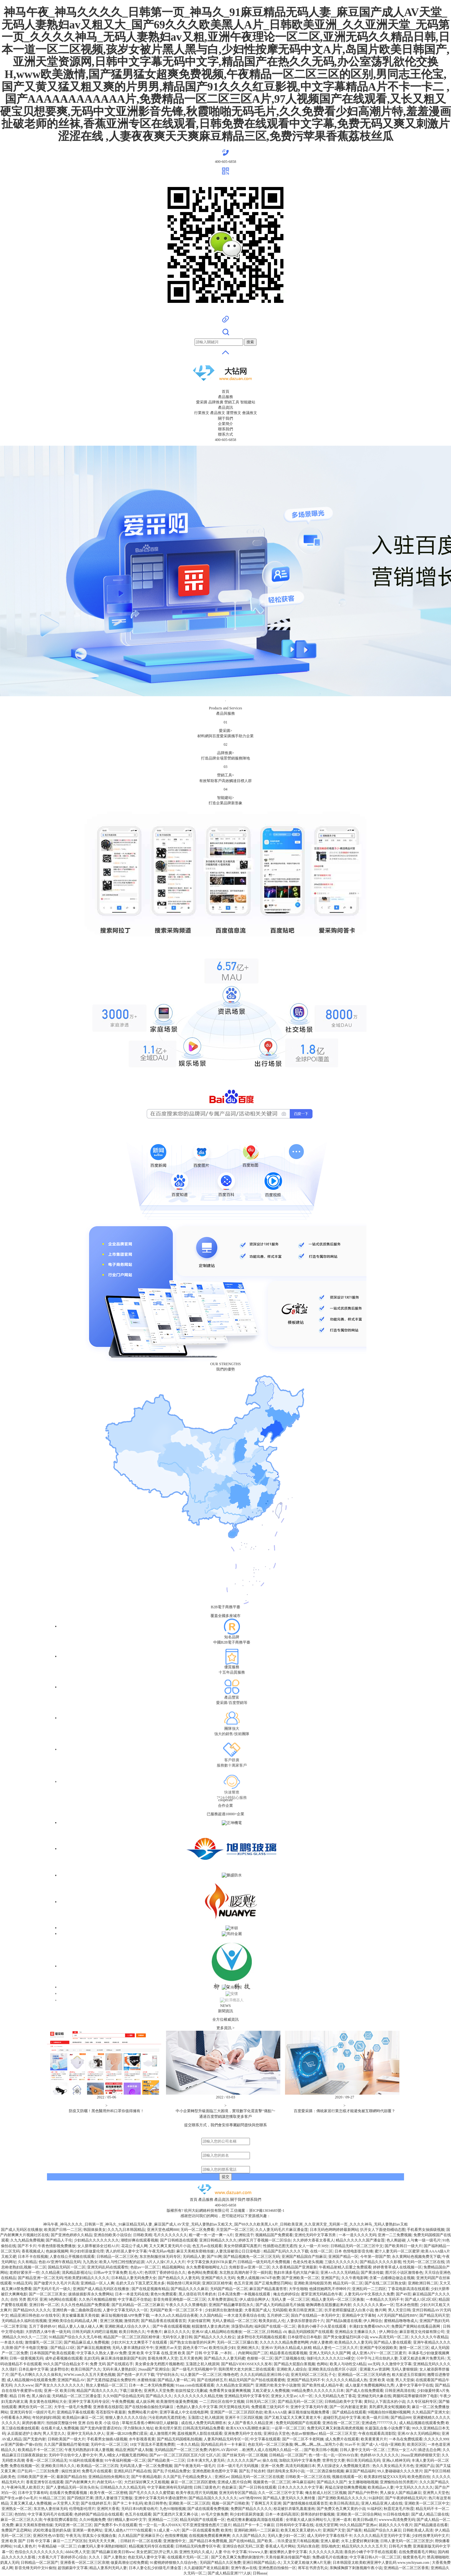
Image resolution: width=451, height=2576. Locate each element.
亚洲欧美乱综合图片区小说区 (333, 2369)
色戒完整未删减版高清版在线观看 (255, 2519)
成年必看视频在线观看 (64, 2358)
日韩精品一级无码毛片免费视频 (264, 2262)
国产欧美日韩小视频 (321, 2450)
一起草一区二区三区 (288, 2428)
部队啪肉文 (330, 2546)
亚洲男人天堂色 (436, 2492)
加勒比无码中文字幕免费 (299, 2460)
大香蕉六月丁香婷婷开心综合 (62, 2557)
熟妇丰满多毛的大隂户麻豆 (296, 2272)
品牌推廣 (215, 402)
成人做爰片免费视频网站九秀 (369, 2385)
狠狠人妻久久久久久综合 (126, 2417)
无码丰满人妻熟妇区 (119, 2369)
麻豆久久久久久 (177, 2332)
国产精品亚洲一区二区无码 (40, 2278)
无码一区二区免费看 (197, 2229)
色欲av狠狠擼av (304, 2433)
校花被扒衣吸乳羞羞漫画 (294, 2508)
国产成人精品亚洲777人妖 (229, 2573)
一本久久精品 (188, 2444)
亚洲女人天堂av (284, 2396)
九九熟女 (90, 2262)
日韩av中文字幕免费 (110, 2272)
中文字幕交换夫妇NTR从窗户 (211, 2262)
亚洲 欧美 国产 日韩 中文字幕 (26, 2541)
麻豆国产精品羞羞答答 (268, 2289)
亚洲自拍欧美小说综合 (112, 2235)
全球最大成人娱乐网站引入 (308, 2519)
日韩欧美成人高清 (418, 2530)
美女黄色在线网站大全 (48, 2401)
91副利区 (376, 2498)
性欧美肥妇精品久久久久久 (87, 2278)
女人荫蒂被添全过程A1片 (98, 2246)
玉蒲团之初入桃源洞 (202, 2364)
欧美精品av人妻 (381, 2487)
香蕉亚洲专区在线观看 (45, 2482)
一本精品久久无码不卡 (384, 2299)
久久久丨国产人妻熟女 (107, 2557)
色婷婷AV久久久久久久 (379, 2455)
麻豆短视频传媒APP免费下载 (125, 2315)
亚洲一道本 (341, 2519)
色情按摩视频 (176, 2535)
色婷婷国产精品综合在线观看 (98, 2514)
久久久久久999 (436, 2439)
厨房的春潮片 (33, 2423)
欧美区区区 (416, 2444)
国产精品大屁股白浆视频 (294, 2364)
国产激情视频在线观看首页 (305, 2503)
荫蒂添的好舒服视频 (317, 2514)
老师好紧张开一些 (24, 2272)
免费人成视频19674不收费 (258, 2278)
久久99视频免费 (92, 2519)
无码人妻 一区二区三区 (290, 2299)
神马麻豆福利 (303, 2482)
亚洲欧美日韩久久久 (58, 2466)
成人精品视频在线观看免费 (421, 2423)
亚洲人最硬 (329, 2541)
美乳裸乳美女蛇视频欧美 (389, 2407)
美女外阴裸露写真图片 (242, 2246)
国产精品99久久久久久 (32, 2310)
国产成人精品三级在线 (430, 2514)
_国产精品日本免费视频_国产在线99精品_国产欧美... (232, 2541)
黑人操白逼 (41, 2396)
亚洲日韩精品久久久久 (218, 2240)
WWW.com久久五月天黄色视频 (89, 2374)
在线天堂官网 (326, 2525)
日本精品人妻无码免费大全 (133, 2278)
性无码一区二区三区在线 (423, 2262)
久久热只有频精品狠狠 (97, 2299)
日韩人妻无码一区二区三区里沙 (406, 2541)
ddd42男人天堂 (77, 2552)
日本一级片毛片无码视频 (238, 2466)
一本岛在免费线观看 (405, 2439)
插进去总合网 (429, 2450)
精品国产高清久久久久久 (97, 2390)
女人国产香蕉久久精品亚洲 (251, 2423)
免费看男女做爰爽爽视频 (230, 2390)
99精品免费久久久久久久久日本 (317, 2390)
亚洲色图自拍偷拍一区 (277, 2568)
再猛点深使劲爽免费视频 (345, 2487)
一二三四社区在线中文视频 (221, 2401)
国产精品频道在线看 (431, 2525)
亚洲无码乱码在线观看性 (107, 2267)
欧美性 (226, 2530)
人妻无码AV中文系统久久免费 (369, 2294)
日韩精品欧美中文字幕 (343, 2401)
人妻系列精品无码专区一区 (226, 2439)
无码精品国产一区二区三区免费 (180, 2450)
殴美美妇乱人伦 (272, 2321)
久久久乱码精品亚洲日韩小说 (264, 2374)
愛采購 (201, 402)
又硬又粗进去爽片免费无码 (422, 2358)
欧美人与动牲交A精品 (348, 2364)
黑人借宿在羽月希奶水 (197, 2294)
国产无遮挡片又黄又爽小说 (176, 2514)
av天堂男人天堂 (66, 2503)
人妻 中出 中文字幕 (231, 2552)
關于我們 (225, 418)
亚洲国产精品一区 (343, 2256)
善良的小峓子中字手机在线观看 (370, 2552)
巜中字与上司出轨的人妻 (377, 2358)
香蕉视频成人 (33, 2251)
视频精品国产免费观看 (274, 2235)
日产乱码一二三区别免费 (38, 2471)
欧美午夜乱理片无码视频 (196, 2492)
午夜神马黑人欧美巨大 (25, 2487)
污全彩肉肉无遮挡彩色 (167, 2417)
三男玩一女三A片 (402, 2450)
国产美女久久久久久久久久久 (59, 2385)
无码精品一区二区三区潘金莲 (76, 2396)
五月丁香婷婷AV (42, 2326)
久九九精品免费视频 (27, 2240)
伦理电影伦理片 (82, 2508)
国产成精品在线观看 (349, 2412)
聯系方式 (225, 434)
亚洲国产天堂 (334, 2530)
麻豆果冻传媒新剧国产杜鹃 (123, 2358)
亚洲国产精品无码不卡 (305, 2380)
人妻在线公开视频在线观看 (72, 2256)
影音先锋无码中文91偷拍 (35, 2568)
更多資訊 (225, 2055)
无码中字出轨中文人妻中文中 (73, 2455)
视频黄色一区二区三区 (272, 2482)
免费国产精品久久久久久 (251, 2508)
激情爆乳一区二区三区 (43, 2342)
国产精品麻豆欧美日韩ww (112, 2552)
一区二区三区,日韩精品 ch (264, 2332)
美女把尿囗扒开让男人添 (157, 2552)
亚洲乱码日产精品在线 (132, 2471)
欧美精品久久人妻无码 (353, 2342)
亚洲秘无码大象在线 (374, 2396)
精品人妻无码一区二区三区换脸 (337, 2299)
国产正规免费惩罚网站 (273, 2283)
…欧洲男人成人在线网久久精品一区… (271, 2450)
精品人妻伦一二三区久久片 (335, 2347)
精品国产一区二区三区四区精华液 (132, 2337)
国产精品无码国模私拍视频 (179, 2439)
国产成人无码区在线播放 (21, 2229)
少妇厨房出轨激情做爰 (223, 2310)
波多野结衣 (59, 2369)
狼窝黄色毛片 (414, 2557)
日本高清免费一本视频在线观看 (244, 2294)
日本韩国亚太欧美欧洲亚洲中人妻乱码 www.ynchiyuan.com (381, 2562)
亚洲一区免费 (272, 2466)
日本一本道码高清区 (282, 2514)
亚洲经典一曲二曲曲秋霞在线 (76, 2310)
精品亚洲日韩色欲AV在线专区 (35, 2315)
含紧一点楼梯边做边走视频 (391, 2278)
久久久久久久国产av (244, 2460)
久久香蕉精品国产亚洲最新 (294, 2267)
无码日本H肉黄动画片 (139, 2508)
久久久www (24, 2385)
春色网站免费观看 (203, 2272)
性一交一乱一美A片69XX (160, 2525)
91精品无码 (22, 2283)
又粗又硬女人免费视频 (271, 2390)
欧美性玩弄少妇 (222, 2347)
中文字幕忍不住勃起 (135, 2299)
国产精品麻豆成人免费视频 (86, 2342)
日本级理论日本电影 (304, 2337)
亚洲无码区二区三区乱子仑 (313, 2374)
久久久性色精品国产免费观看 (85, 2305)
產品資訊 (225, 407)
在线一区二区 (321, 2251)
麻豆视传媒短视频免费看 (309, 2412)
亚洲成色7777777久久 (379, 2423)
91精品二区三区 (52, 2498)
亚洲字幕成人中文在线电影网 (183, 2412)
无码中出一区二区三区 (109, 2444)
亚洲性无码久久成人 (196, 2552)
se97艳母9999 (250, 2498)
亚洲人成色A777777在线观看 (128, 2530)
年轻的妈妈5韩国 (46, 2417)
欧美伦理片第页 (168, 2428)
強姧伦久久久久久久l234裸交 (331, 2358)
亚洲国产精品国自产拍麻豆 (304, 2256)
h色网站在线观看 (63, 2299)
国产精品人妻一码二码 (176, 2380)
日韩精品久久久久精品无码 (122, 2487)
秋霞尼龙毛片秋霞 (399, 2508)
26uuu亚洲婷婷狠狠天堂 (420, 2455)
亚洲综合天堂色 (276, 2433)
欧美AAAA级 (275, 2412)
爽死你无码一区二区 (35, 2407)
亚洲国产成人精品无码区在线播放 (101, 2289)
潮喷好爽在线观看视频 (139, 2240)
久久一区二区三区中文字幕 (280, 2492)
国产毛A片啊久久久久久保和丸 (36, 2374)
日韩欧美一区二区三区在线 (307, 2477)
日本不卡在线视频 (33, 2256)
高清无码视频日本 (300, 2466)
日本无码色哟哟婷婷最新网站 (334, 2229)
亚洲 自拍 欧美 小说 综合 (99, 2423)
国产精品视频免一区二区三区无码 (251, 2256)
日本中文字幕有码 (33, 2492)
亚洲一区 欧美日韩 (59, 2390)
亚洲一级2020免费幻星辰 (127, 2433)
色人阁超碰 (395, 2240)
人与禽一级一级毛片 (424, 2240)
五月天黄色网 (190, 2358)
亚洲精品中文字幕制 (359, 2315)
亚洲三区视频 (111, 2321)
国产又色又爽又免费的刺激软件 (237, 2557)
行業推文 (201, 413)
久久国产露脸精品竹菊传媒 (66, 2444)
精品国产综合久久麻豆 (382, 2530)
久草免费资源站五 (223, 2299)
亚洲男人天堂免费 (159, 2390)
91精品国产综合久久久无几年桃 (75, 2337)
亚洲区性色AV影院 (48, 2535)
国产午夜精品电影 (146, 2477)
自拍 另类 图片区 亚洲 (28, 2299)
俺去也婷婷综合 (286, 2294)
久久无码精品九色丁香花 (335, 2396)
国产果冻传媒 (372, 2272)
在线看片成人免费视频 (60, 2428)
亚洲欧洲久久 (248, 2347)
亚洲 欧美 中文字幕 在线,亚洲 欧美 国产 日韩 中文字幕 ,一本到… (182, 2353)
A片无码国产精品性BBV (397, 2315)
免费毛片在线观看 (97, 2471)
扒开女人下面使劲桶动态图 (382, 2229)
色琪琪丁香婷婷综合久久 (165, 2272)
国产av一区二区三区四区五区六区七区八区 (184, 2455)
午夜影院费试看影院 (60, 2519)
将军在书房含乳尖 (313, 2568)
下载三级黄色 (130, 2390)
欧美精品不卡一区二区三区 (40, 2450)
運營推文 (233, 413)
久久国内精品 (211, 2315)
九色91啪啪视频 (172, 2508)
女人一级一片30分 (313, 2246)
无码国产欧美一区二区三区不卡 (176, 2310)
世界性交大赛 (333, 2460)
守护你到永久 (167, 2374)
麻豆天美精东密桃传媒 (195, 2251)
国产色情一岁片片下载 (135, 2374)
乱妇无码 (91, 2358)
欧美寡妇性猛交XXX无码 (385, 2477)
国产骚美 (354, 2530)
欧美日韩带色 (155, 2503)
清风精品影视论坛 (77, 2272)
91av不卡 (352, 2444)
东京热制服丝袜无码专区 (160, 2256)
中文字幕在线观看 (265, 2439)
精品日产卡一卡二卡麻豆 (253, 2525)
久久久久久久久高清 (326, 2552)
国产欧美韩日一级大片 (403, 2246)
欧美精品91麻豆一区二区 (83, 2417)
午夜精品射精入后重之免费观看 (345, 2267)
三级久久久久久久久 (341, 2262)
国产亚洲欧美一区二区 (300, 2278)
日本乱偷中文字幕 (33, 2369)
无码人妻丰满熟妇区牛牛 (132, 2347)
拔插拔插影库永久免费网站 (90, 2294)
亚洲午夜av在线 (244, 2568)
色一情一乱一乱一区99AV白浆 (333, 2455)
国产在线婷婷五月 (212, 2380)
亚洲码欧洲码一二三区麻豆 (256, 2530)
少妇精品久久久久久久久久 (96, 2240)
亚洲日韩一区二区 (44, 2305)
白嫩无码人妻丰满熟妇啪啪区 (102, 2546)
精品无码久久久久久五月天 (364, 2546)
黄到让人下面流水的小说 (384, 2401)
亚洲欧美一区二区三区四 (189, 2503)
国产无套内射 (34, 2439)
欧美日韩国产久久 (86, 2369)
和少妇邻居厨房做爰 (247, 2514)
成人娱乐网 (145, 2401)
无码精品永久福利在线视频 (24, 2321)
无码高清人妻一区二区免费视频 (146, 2466)
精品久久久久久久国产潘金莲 (360, 2240)
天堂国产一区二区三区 (235, 2229)
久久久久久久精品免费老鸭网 (284, 2342)
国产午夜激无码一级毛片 (194, 2466)
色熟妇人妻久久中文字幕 (197, 2407)
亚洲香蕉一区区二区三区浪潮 (84, 2562)
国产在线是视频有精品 (150, 2289)
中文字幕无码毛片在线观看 (50, 2514)
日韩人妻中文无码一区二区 (363, 2450)
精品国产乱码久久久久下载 (285, 2251)
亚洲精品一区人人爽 (97, 2283)
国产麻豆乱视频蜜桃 (94, 2347)
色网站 (322, 2364)
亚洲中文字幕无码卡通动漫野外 (160, 2498)
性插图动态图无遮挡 (280, 2246)
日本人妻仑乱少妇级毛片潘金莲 (155, 2568)
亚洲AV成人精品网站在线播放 (217, 2332)
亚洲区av (222, 2477)
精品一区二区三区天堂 (337, 2433)
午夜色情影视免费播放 (56, 2246)
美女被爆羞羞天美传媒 (80, 2315)
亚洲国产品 (424, 2466)
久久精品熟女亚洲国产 (235, 2385)
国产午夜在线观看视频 (171, 2326)
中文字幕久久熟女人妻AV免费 (101, 2353)
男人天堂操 (404, 2380)
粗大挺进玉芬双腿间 (409, 2374)
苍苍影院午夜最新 (111, 2412)
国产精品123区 (62, 2347)
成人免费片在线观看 (342, 2439)
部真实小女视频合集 (99, 2535)
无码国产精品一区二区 (229, 2289)
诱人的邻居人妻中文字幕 (126, 2251)
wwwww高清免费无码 (397, 2519)
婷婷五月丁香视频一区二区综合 (264, 2240)
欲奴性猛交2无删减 (191, 2390)
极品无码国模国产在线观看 (310, 2332)
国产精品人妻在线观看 (392, 2342)
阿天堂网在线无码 (234, 2407)
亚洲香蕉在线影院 (108, 2407)
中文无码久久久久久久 (414, 2487)
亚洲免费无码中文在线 (243, 2433)
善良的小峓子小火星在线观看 (322, 2326)
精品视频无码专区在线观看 (151, 2546)
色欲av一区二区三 (145, 2267)
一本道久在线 (11, 2342)
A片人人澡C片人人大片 (165, 2262)
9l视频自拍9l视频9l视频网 (389, 2412)
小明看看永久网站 (16, 2417)
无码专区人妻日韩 (177, 2337)
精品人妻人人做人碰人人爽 (80, 2326)
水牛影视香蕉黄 (142, 2439)
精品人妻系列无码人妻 (108, 2568)
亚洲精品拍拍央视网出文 (109, 2477)
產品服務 (225, 397)
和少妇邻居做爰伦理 (87, 2251)
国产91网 (214, 2256)
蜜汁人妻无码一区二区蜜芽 (397, 2251)
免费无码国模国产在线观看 (298, 2423)
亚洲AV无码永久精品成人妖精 (286, 2347)
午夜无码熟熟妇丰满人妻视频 (89, 2450)
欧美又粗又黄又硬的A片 (301, 2530)
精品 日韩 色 (19, 2396)
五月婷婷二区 (278, 2315)
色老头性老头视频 (308, 2262)
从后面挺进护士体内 (24, 2433)
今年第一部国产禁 (375, 2256)
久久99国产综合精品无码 (123, 2396)
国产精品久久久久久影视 (380, 2262)
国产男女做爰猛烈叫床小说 (345, 2337)
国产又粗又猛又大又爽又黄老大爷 (293, 2417)
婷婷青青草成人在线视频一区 (397, 2267)
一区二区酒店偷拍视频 (325, 2471)
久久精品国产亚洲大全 (430, 2412)
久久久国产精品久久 (249, 2535)
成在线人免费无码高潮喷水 (203, 2423)
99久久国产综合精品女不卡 (65, 2364)
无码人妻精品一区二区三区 (234, 2321)
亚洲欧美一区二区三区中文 (426, 2503)
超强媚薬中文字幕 (73, 2568)
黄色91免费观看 (163, 2294)
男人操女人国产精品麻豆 (400, 2492)
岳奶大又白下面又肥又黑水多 (140, 2283)
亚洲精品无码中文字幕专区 (246, 2396)
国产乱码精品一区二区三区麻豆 (137, 2305)
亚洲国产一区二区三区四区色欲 (236, 2412)
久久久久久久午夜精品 (429, 2337)
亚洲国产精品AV (71, 2380)
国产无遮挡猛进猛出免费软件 (111, 2380)
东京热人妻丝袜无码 (50, 2508)
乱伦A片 (136, 2272)
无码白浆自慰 (308, 2546)
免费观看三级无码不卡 (270, 2407)
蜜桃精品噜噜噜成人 (401, 2321)
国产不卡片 (27, 2246)
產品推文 (217, 413)
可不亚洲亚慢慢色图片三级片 (206, 2525)
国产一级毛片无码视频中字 (194, 2369)
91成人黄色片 (24, 2546)
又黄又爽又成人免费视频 (30, 2503)
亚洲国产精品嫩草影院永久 (231, 2305)
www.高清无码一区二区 (389, 2337)
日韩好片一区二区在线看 (141, 2541)
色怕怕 (20, 2514)
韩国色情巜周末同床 (183, 2283)
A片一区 (306, 2396)
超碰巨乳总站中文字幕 (342, 2417)
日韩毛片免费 (400, 2546)
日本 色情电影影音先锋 (353, 2251)
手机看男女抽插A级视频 (107, 2439)
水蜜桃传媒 (146, 2380)
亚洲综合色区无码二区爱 (243, 2546)
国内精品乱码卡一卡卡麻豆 (223, 2444)
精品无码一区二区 (348, 2283)
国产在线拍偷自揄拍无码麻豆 (149, 2407)
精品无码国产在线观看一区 (202, 2519)
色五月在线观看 (138, 2514)
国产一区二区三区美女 (47, 2294)
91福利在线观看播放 (86, 2460)
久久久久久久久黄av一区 (373, 2305)
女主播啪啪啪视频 (363, 2482)
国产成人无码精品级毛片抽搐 (280, 2305)
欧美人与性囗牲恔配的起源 (121, 2262)
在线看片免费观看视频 (68, 2492)
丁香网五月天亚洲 (266, 2503)
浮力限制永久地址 (138, 2428)
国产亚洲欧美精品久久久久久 (342, 2498)
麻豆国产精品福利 (360, 2471)
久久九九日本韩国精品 (126, 2229)
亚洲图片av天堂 (168, 2347)
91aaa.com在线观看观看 (194, 2385)
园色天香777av (195, 2347)
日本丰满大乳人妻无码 (206, 2460)
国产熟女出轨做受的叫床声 (192, 2342)
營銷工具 (231, 402)
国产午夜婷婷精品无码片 (406, 2498)
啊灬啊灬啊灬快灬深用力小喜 (318, 2444)
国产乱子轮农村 (252, 2471)
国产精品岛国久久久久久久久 (213, 2498)
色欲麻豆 (229, 2487)
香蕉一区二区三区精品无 (46, 2460)
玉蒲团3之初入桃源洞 (205, 2417)
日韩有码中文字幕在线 (295, 2525)
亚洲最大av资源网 (374, 2369)
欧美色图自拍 (418, 2477)
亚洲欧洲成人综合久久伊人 (128, 2326)
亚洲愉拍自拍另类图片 (398, 2482)
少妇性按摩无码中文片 (430, 2535)
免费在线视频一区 (24, 2466)
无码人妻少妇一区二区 (286, 2535)
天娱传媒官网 (199, 2321)
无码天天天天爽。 (103, 2541)
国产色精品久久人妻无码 (179, 2278)
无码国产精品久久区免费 (220, 2562)
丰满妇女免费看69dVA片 (369, 2326)
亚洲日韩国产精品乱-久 (261, 2562)
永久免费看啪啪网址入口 (206, 2267)
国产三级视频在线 (290, 2358)
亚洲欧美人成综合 (292, 2369)
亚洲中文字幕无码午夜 (309, 2407)
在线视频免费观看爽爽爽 (209, 2535)
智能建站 (247, 402)
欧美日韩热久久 (132, 2332)
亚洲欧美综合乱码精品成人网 (73, 2321)
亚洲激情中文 (174, 2541)
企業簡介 (225, 424)
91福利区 (374, 2508)
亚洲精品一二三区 (163, 2519)
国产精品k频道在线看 (344, 2321)
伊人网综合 (372, 2321)
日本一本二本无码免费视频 (151, 2385)
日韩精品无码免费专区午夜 (197, 2546)
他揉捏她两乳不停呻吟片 (329, 2289)
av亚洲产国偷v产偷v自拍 (21, 2444)
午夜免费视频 (122, 2401)
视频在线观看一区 (347, 2477)
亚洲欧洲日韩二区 (423, 2283)
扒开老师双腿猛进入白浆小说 (348, 2310)
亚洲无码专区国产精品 (238, 2492)
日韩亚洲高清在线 (400, 2390)
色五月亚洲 (243, 2283)
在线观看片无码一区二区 (188, 2557)
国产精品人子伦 (59, 2240)
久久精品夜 (50, 2272)
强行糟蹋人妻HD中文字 (126, 2519)
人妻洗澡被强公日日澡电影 (238, 2251)
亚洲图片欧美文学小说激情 (277, 2385)
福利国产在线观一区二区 (275, 2326)
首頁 (225, 391)
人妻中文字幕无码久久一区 (125, 2310)
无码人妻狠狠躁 (404, 2369)
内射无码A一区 (109, 2482)
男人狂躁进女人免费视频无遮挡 (344, 2466)
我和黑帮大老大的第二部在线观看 (246, 2369)
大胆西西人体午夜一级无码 (47, 2332)
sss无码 (374, 2364)
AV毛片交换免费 (214, 2514)
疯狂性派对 (70, 2471)
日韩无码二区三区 (261, 2401)
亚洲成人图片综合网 (234, 2482)
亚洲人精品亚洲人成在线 (381, 2503)
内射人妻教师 (321, 2342)
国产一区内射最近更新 (348, 2407)
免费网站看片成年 (143, 2412)
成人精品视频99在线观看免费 (31, 2380)
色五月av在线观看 (207, 2246)
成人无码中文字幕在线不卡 (329, 2535)
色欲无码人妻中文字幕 (146, 2557)
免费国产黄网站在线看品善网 (416, 2326)
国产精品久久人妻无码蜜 (224, 2358)
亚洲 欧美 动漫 (381, 2380)
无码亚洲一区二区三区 (73, 2525)
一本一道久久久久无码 (357, 2235)
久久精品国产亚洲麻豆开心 (140, 2535)
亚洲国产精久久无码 (218, 2278)
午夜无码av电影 (161, 2251)
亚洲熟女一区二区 (17, 2508)
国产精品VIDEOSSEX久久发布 (246, 2364)
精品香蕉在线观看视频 (288, 2353)
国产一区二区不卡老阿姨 (303, 2439)
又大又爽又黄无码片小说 (169, 2246)
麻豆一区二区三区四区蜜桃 (193, 2482)
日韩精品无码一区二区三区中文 (356, 2246)
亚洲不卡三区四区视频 (243, 2417)
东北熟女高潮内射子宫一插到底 (245, 2272)
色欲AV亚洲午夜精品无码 (60, 2262)
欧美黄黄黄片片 (374, 2439)
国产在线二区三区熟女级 (385, 2283)
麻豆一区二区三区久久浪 (21, 2519)
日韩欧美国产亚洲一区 (36, 2477)
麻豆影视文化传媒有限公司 (421, 2332)
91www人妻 (258, 2552)
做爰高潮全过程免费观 (129, 2562)
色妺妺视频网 (57, 2251)
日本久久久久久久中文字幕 (300, 2487)
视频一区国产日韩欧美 (230, 2503)
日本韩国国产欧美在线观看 (52, 2353)
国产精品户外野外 (363, 2492)
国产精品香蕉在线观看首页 (163, 2321)
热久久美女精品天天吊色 (393, 2466)
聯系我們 (225, 429)
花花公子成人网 (134, 2246)
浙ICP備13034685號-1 (266, 2210)
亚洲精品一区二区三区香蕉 (406, 2568)
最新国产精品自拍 (71, 2477)
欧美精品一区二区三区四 (97, 2466)
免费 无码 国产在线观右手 (111, 2364)
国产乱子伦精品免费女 (171, 2471)
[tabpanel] (225, 571)
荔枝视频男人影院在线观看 (199, 2433)
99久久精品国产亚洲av (358, 2525)
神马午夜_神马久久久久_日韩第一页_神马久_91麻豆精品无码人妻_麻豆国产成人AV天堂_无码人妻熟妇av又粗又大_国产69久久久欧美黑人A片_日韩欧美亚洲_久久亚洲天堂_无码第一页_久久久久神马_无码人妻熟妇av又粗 (225, 2224)
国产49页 (403, 2294)
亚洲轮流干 (244, 2235)
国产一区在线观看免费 (200, 2530)
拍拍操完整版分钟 (61, 2423)
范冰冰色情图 (407, 2305)
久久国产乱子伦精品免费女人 (188, 2477)
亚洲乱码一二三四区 (369, 2289)
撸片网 (380, 2310)
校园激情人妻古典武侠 (210, 2326)
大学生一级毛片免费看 (72, 2407)
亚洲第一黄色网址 (87, 2530)
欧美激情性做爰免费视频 (177, 2401)
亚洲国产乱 (330, 2278)
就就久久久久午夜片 (395, 2525)
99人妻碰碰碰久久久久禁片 (399, 2471)
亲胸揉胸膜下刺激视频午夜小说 (355, 2568)
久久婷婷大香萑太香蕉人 (313, 2240)
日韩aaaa (260, 2573)
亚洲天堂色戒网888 (163, 2229)
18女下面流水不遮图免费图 (152, 2444)
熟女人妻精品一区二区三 (106, 2385)
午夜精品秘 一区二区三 (57, 2546)
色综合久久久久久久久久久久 (39, 2552)
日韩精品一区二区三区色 (117, 2256)
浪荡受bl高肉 (242, 2326)
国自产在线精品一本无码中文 (315, 2315)
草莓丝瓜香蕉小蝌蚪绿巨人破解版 (150, 2423)
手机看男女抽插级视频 (425, 2229)
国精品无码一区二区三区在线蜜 (257, 2477)
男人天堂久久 (54, 2433)
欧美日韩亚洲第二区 (306, 2310)
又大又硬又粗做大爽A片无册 (307, 2562)
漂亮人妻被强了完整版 (113, 2498)
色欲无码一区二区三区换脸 (270, 2444)
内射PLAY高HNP (223, 2450)
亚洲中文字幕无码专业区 (89, 2401)
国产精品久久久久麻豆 (189, 2289)
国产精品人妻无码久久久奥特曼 (289, 2498)
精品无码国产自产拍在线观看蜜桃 (257, 2380)
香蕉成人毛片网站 (280, 2546)
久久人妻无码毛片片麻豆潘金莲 (281, 2229)
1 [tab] (225, 701)
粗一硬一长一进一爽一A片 (211, 2235)
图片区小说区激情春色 (404, 2272)
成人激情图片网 (162, 2433)
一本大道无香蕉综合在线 (244, 2315)
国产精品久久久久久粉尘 (214, 2337)
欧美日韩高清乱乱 (344, 2503)
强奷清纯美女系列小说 (285, 2471)
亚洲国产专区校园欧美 (378, 2347)
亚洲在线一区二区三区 (341, 2423)
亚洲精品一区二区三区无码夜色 (364, 2374)
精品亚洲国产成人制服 (134, 2450)
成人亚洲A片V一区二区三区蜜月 (379, 2353)
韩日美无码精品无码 (363, 2460)
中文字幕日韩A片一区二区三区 (375, 2557)
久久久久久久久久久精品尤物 (198, 2396)
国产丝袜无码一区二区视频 (244, 2455)
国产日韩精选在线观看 (179, 2240)
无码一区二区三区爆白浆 (237, 2342)
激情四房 (131, 2321)
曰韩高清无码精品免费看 (203, 2428)
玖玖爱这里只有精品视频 (298, 2541)
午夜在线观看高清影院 (377, 2433)
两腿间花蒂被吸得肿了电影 (415, 2396)
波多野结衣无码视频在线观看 (261, 2337)
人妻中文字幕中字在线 (414, 2385)
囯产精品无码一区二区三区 (300, 2401)
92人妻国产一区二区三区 (201, 2374)
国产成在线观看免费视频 (208, 2508)
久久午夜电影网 (354, 2278)
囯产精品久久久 (159, 2396)
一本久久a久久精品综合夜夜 (174, 2315)
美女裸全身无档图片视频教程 (159, 2364)
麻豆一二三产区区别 (70, 2541)
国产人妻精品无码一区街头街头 (72, 2487)
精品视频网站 (173, 2267)
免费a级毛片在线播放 (330, 2557)
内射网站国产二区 (253, 2353)
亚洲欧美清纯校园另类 (312, 2283)
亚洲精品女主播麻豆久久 (356, 2332)
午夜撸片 (154, 2332)
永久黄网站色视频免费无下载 (416, 2256)
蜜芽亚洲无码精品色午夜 (321, 2294)
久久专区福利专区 (422, 2401)
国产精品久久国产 (332, 2482)
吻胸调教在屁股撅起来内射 (328, 2305)
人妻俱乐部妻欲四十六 (305, 2321)
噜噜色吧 (230, 2374)
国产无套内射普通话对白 (101, 2428)
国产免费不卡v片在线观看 (115, 2525)
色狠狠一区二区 (260, 2358)
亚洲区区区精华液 (217, 2283)
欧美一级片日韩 (375, 2417)
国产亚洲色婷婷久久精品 (71, 2235)
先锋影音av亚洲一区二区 (249, 2267)
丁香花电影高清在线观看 (408, 2289)
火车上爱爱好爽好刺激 (360, 2541)
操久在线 (269, 2460)
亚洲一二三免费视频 (395, 2235)
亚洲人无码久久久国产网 (329, 2353)
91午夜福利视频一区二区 (125, 2460)
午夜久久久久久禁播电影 (186, 2305)
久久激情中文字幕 (396, 2364)
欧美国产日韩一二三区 (63, 2229)
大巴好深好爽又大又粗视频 (146, 2482)
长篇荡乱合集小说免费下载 (387, 2428)
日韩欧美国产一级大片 (66, 2439)
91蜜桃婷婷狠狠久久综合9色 (174, 2562)
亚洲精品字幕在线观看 (75, 2412)
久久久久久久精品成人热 (346, 2380)
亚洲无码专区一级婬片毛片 (32, 2412)
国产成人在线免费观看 (364, 2390)
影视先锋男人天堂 (163, 2358)
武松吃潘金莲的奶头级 (52, 2530)
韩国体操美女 (94, 2229)
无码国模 (279, 2310)
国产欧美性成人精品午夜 (322, 2385)
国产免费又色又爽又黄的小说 (341, 2508)
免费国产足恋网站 (16, 2530)
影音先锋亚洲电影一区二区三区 (179, 2299)
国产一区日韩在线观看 (257, 2487)
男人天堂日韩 (399, 2310)
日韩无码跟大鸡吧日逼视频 (94, 2332)
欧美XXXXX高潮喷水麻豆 (248, 2428)
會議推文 (249, 413)
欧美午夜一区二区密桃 (108, 2492)
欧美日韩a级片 (365, 2519)
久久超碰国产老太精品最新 (206, 2568)
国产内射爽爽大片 (80, 2482)
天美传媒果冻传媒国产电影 (287, 2557)
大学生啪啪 (298, 2289)
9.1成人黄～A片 (167, 2530)
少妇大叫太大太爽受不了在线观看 (139, 2342)
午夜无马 (73, 2535)
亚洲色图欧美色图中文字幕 (214, 2471)
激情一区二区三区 (414, 2347)
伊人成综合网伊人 (254, 2299)
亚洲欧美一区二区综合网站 (358, 2514)
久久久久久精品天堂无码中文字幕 (382, 2535)
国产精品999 (401, 2417)
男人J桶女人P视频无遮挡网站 (123, 2455)
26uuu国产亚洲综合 (154, 2369)
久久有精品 (27, 2262)
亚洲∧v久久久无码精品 (339, 2272)
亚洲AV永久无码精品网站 (418, 2433)
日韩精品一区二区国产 (288, 2455)
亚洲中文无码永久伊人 (86, 2433)
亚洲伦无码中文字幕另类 (315, 2235)
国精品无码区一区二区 (67, 2267)
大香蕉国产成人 (257, 2310)
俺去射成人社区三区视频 (325, 2492)
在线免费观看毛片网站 (417, 2552)
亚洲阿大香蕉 (108, 2508)
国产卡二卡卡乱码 (128, 2503)
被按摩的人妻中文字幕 (288, 2552)
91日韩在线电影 (396, 2514)
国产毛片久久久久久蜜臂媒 (151, 2492)
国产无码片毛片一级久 (52, 2289)
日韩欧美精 (142, 2235)
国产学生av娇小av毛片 (18, 2498)
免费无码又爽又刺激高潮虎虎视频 (335, 2428)
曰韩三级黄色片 (207, 2487)
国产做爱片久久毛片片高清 (56, 2283)
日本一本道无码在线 (132, 2294)
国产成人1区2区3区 (421, 2299)
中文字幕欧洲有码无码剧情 (169, 2487)
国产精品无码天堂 (434, 2315)
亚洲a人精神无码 (396, 2460)
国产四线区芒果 (80, 2498)
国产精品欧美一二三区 (166, 2460)
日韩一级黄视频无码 (26, 2358)
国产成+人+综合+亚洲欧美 (383, 2444)
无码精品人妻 (194, 2256)
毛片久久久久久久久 (170, 2235)
